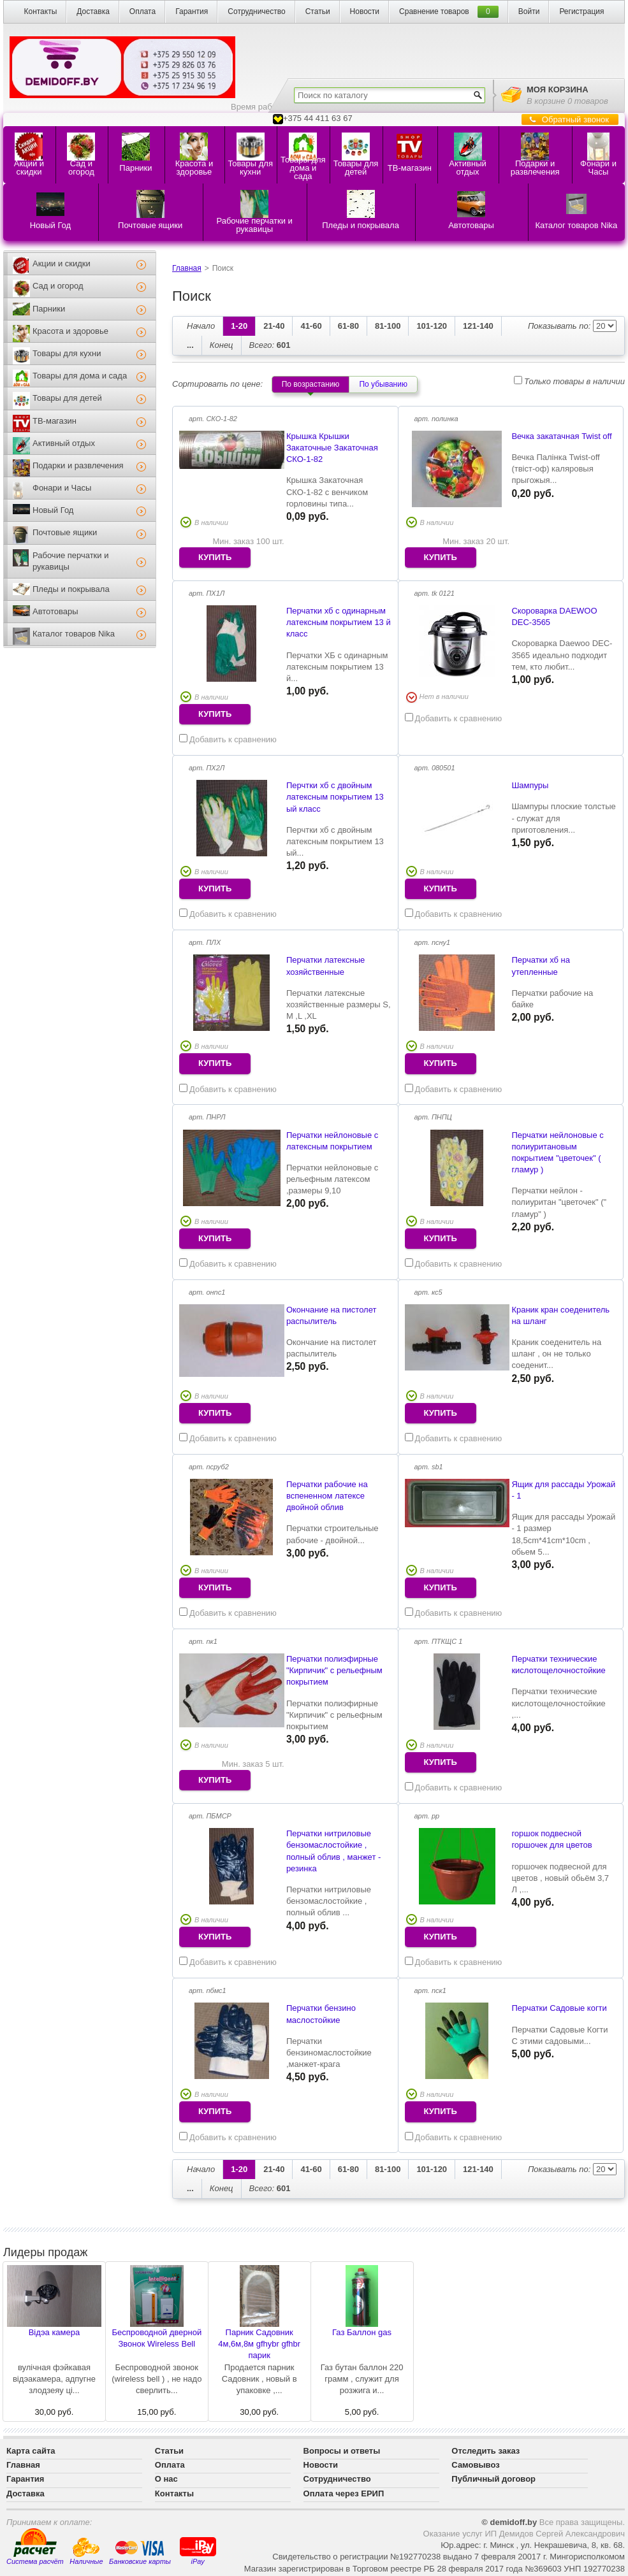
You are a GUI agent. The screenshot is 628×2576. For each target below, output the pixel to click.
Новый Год (53, 510)
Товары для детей (67, 398)
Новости (364, 11)
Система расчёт (35, 2546)
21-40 (273, 326)
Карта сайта (30, 2451)
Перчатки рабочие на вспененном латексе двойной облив (327, 1495)
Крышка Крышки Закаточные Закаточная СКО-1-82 (332, 447)
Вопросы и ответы (342, 2451)
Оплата (142, 11)
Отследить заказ (485, 2451)
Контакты (40, 11)
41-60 (310, 326)
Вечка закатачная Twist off (561, 436)
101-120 (431, 326)
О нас (166, 2479)
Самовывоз (475, 2465)
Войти (529, 11)
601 (270, 345)
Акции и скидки (62, 263)
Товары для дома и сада (80, 375)
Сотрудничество (256, 11)
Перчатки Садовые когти (558, 2008)
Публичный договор (493, 2479)
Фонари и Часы (62, 488)
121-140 (478, 326)
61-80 (348, 326)
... (190, 345)
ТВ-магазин (55, 421)
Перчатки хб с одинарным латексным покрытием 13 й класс (338, 622)
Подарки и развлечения (78, 465)
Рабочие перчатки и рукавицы (70, 561)
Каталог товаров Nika (74, 633)
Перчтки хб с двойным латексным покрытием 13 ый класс (335, 797)
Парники (49, 308)
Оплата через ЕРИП (343, 2493)
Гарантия (191, 11)
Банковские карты (140, 2552)
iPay (198, 2550)
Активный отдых (64, 443)
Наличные (86, 2551)
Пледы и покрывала (71, 589)
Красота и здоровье (70, 331)
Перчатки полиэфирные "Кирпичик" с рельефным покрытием (334, 1670)
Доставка (93, 11)
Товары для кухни (67, 353)
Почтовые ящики (65, 532)
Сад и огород (58, 286)
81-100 (387, 326)
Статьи (317, 11)
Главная (186, 268)
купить (214, 557)
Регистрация (581, 11)
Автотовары (55, 611)
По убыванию (383, 384)
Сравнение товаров (434, 11)
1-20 (239, 326)
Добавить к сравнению (228, 739)
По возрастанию (311, 384)
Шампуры (529, 785)
